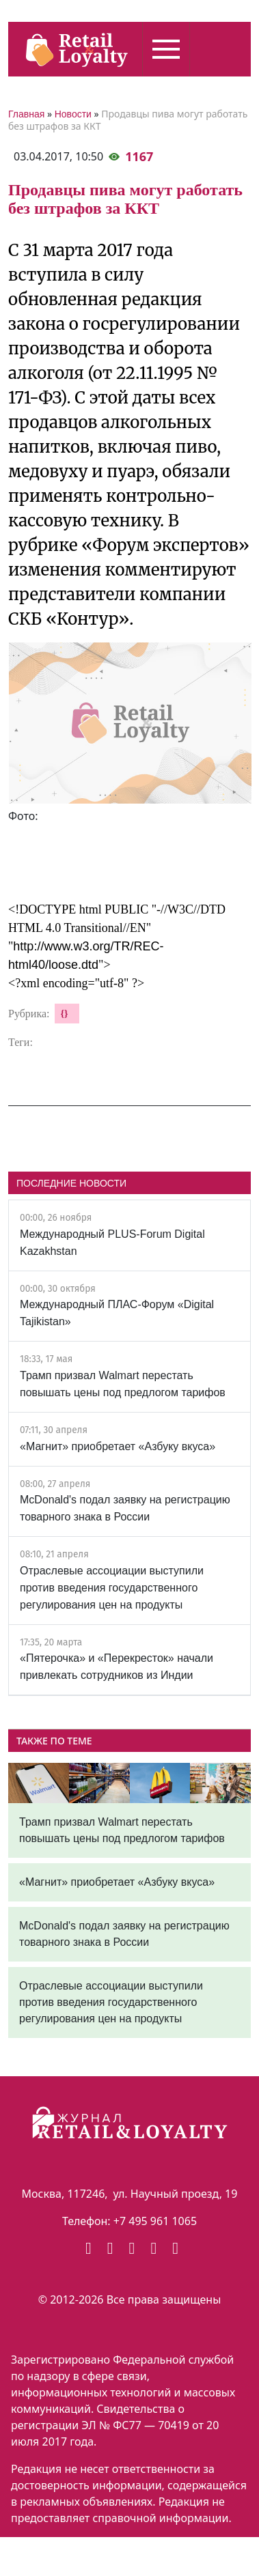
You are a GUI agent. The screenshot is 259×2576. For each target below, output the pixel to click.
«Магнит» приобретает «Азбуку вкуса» (117, 1446)
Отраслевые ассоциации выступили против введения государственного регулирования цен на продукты (112, 1588)
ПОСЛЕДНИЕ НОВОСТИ (71, 1183)
